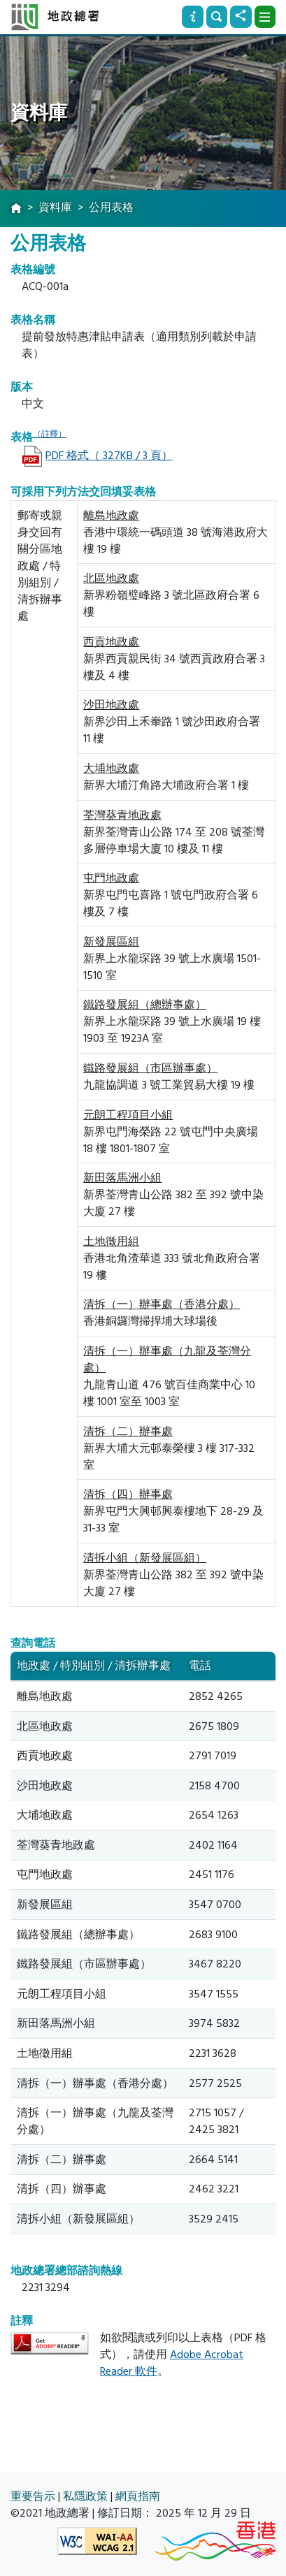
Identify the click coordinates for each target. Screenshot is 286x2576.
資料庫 (55, 207)
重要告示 (32, 2496)
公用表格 (111, 207)
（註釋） (49, 434)
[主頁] (16, 209)
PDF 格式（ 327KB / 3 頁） (109, 455)
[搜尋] (216, 17)
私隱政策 (85, 2496)
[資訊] (192, 17)
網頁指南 (137, 2496)
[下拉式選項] (265, 17)
